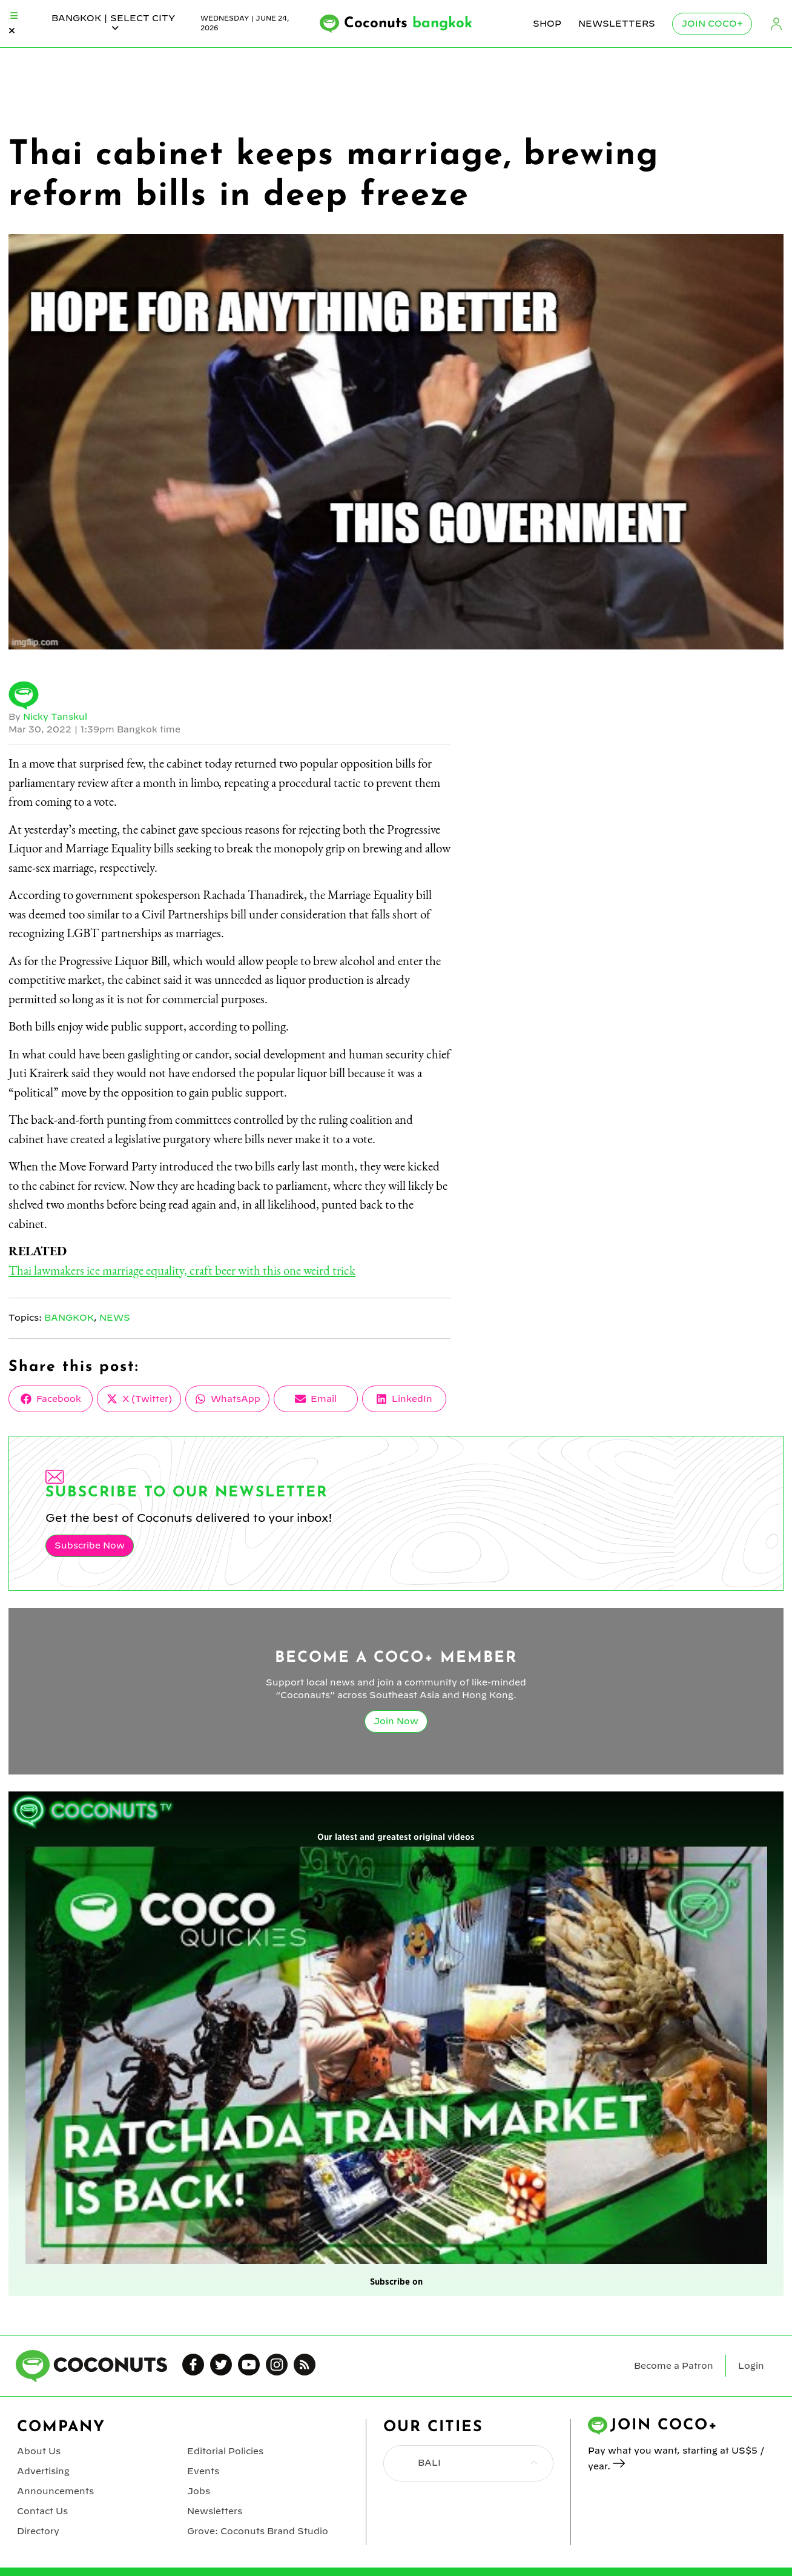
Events (203, 2471)
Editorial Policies (225, 2451)
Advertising (43, 2471)
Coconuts (408, 24)
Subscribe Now (89, 1545)
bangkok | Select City (113, 22)
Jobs (198, 2491)
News (114, 1318)
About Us (39, 2451)
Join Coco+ (712, 23)
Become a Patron (673, 2366)
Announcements (55, 2491)
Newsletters (616, 23)
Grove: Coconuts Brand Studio (257, 2531)
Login (776, 24)
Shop (547, 23)
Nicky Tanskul (55, 717)
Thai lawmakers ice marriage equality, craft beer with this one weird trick (181, 1270)
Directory (38, 2531)
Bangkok (69, 1318)
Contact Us (42, 2511)
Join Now (396, 1721)
